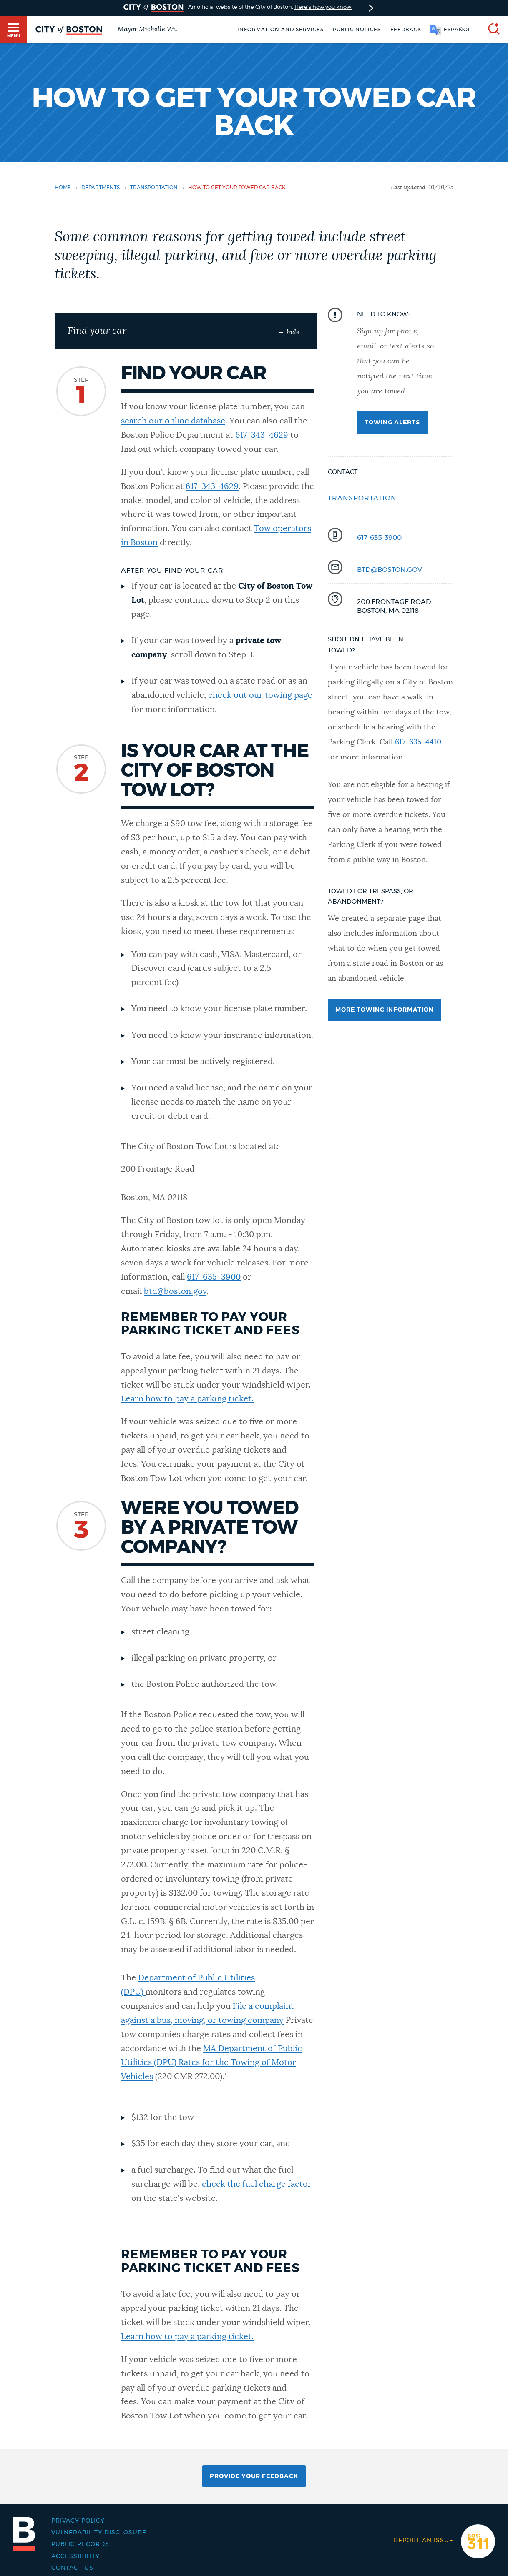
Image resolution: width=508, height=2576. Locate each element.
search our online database (173, 421)
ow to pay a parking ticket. (202, 1399)
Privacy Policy (78, 2521)
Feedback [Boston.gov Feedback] (405, 29)
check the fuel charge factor (257, 2184)
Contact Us (72, 2568)
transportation (154, 187)
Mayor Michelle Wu (147, 29)
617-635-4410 (418, 742)
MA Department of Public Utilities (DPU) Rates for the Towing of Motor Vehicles (211, 2063)
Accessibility (75, 2556)
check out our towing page (260, 695)
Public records (80, 2544)
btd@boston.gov (175, 1291)
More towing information (384, 1010)
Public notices (357, 29)
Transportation (362, 498)
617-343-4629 (261, 435)
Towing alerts (392, 423)
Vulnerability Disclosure (98, 2533)
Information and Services (280, 29)
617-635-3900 (214, 1277)
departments (100, 187)
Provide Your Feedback (254, 2476)
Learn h (136, 1399)
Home (63, 187)
